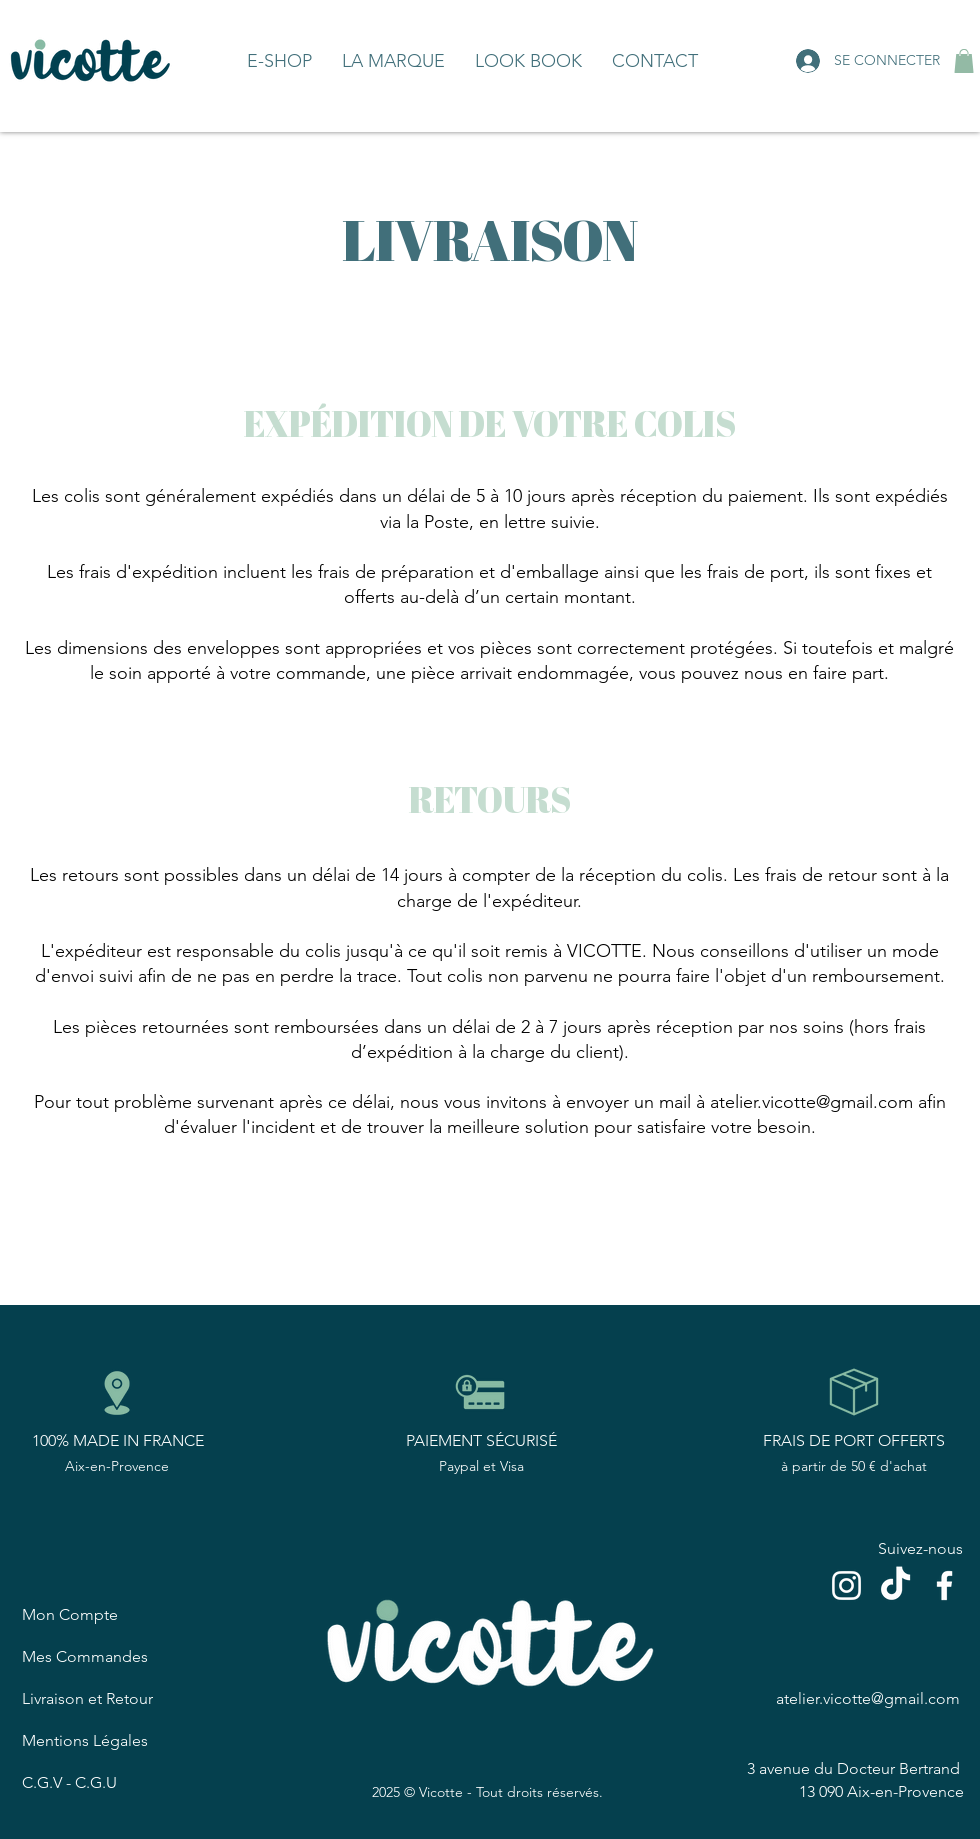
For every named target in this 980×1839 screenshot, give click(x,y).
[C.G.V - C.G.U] (116, 1782)
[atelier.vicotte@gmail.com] (870, 1698)
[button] (964, 61)
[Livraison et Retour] (116, 1698)
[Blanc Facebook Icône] (944, 1585)
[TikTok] (895, 1585)
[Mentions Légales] (116, 1740)
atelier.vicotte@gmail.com (811, 1102)
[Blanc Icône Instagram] (846, 1585)
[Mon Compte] (116, 1614)
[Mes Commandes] (116, 1656)
